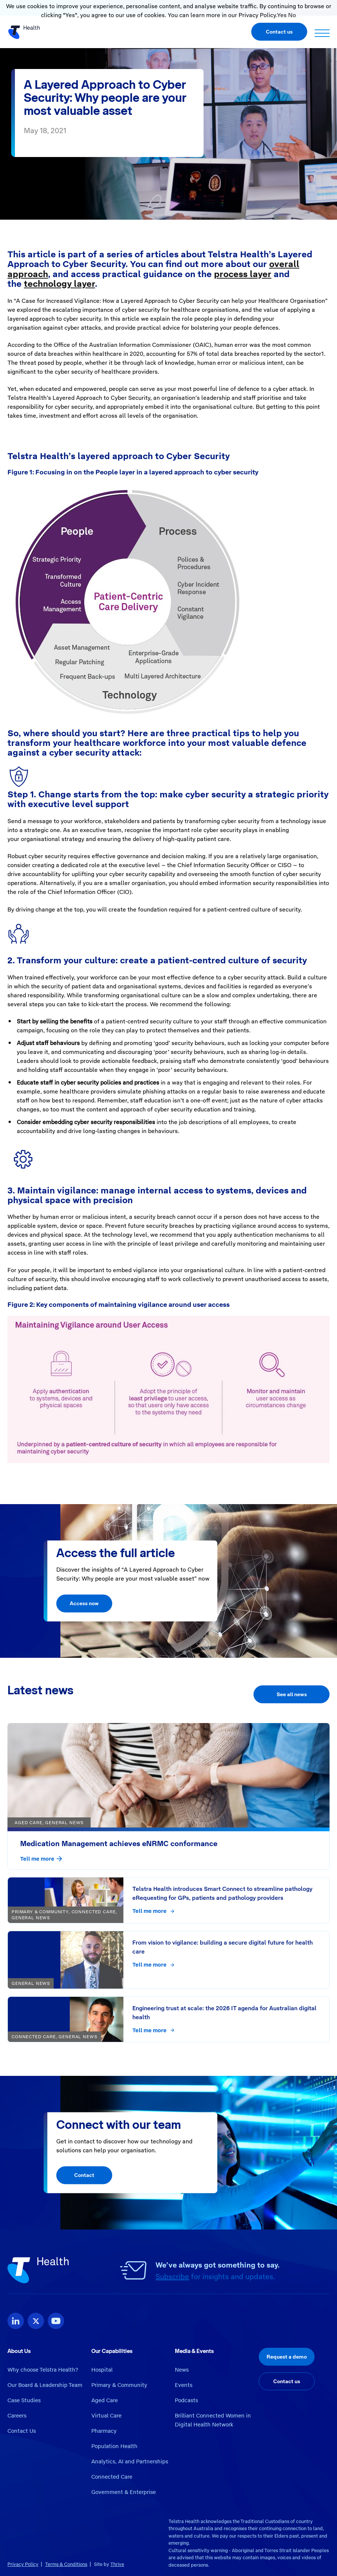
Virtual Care (106, 2415)
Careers (16, 2415)
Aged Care (104, 2400)
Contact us (279, 31)
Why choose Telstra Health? (42, 2369)
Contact (84, 2175)
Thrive (117, 2564)
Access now (84, 1603)
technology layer (59, 283)
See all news (292, 1694)
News (182, 2369)
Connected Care (111, 2477)
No (292, 15)
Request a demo (287, 2356)
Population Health (114, 2446)
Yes (282, 15)
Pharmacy (104, 2431)
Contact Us (21, 2431)
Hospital (102, 2369)
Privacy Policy (22, 2564)
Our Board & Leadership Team (44, 2385)
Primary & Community (119, 2385)
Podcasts (186, 2400)
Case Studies (24, 2400)
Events (183, 2385)
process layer (242, 274)
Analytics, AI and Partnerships (129, 2461)
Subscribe (172, 2276)
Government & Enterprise (123, 2492)
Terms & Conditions (66, 2564)
